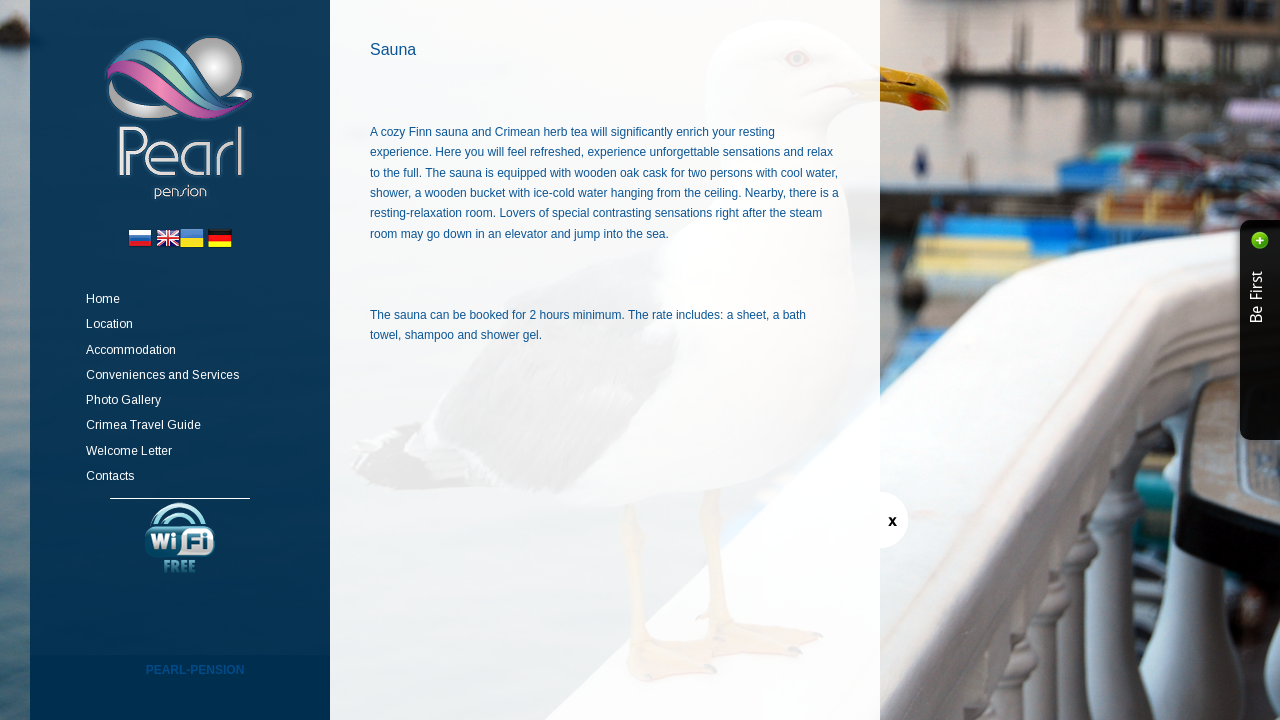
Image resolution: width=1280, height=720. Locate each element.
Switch (894, 520)
